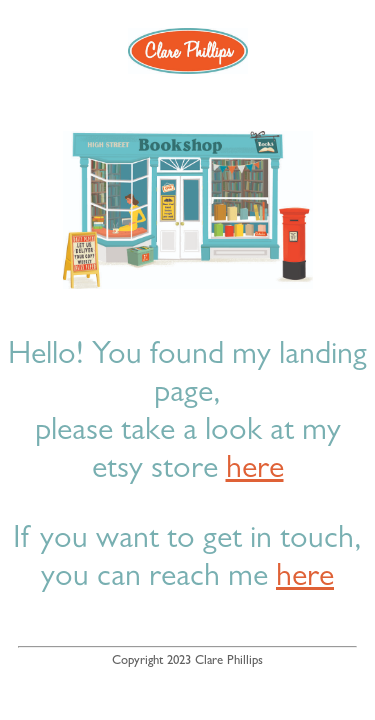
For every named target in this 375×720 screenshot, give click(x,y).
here (255, 471)
